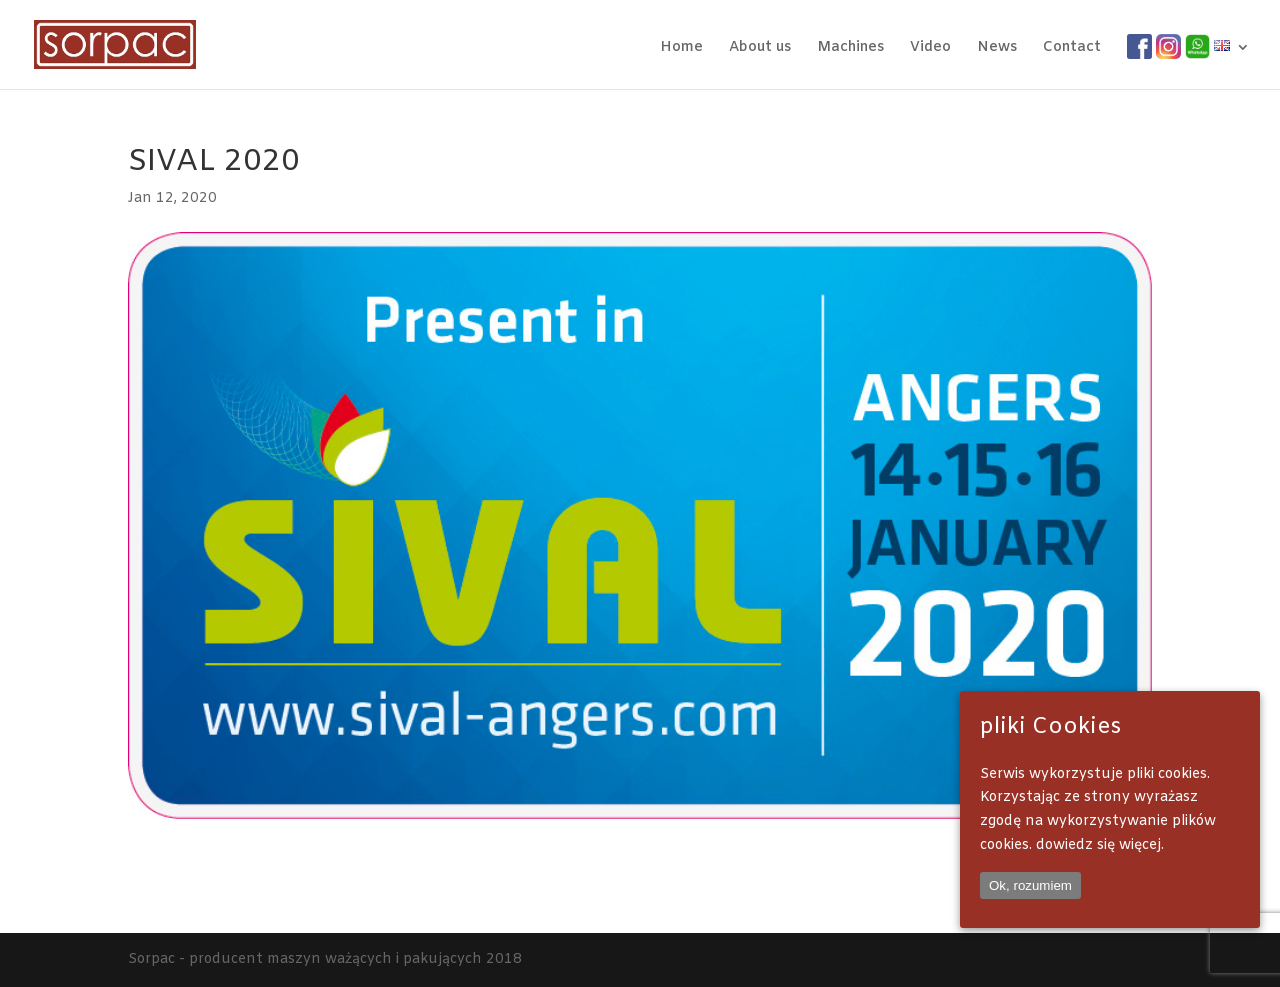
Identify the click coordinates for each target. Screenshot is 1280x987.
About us (760, 49)
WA (1197, 47)
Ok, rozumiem (1030, 885)
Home (681, 49)
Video (930, 49)
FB (1136, 47)
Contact (1072, 49)
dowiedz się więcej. (1100, 845)
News (997, 49)
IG (1163, 47)
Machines (850, 49)
